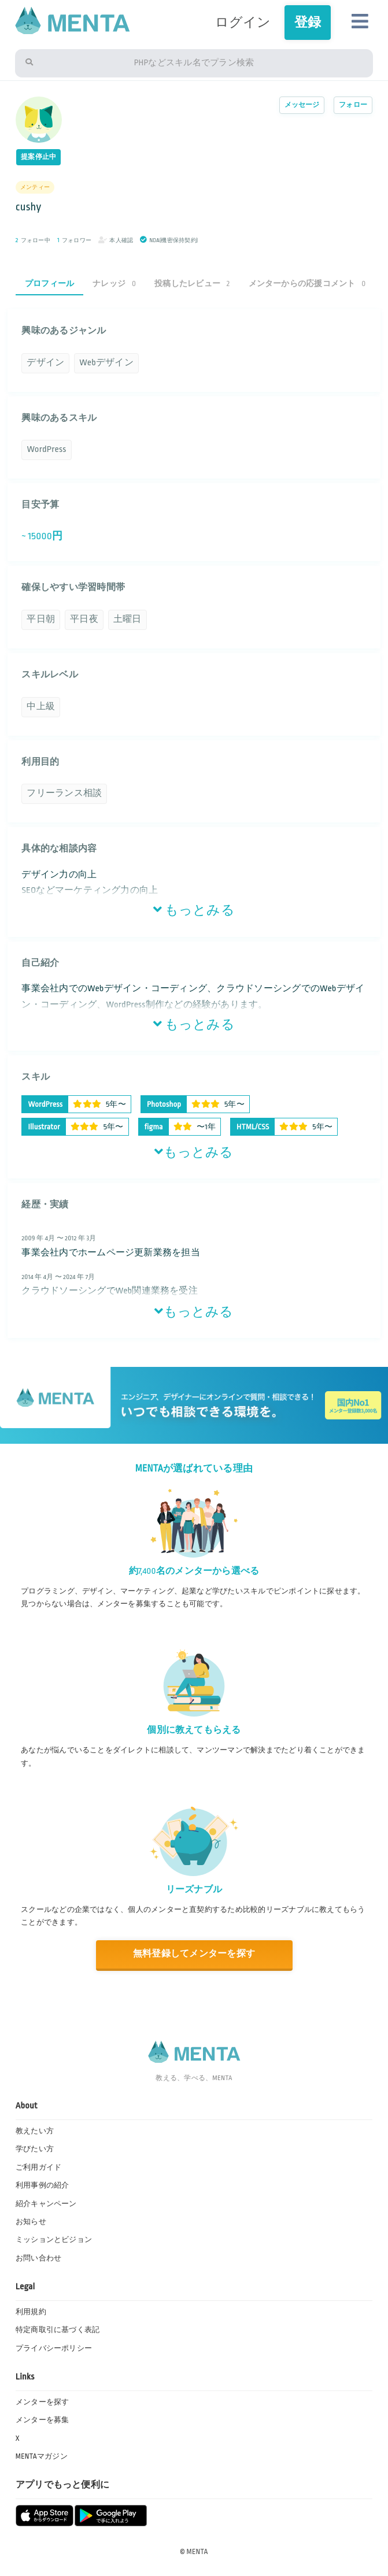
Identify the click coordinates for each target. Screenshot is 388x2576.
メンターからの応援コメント (307, 283)
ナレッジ (114, 283)
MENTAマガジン (42, 2456)
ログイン (243, 22)
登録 (307, 22)
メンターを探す (42, 2402)
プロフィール (49, 283)
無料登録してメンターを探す (194, 1954)
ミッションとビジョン (54, 2240)
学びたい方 (35, 2149)
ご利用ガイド (38, 2167)
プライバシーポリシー (54, 2348)
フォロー (353, 105)
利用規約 (31, 2312)
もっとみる (194, 910)
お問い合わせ (38, 2258)
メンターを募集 (42, 2420)
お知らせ (31, 2222)
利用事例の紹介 (42, 2185)
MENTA (197, 2552)
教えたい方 (35, 2131)
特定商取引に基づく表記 (58, 2330)
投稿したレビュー (192, 283)
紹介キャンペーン (46, 2204)
